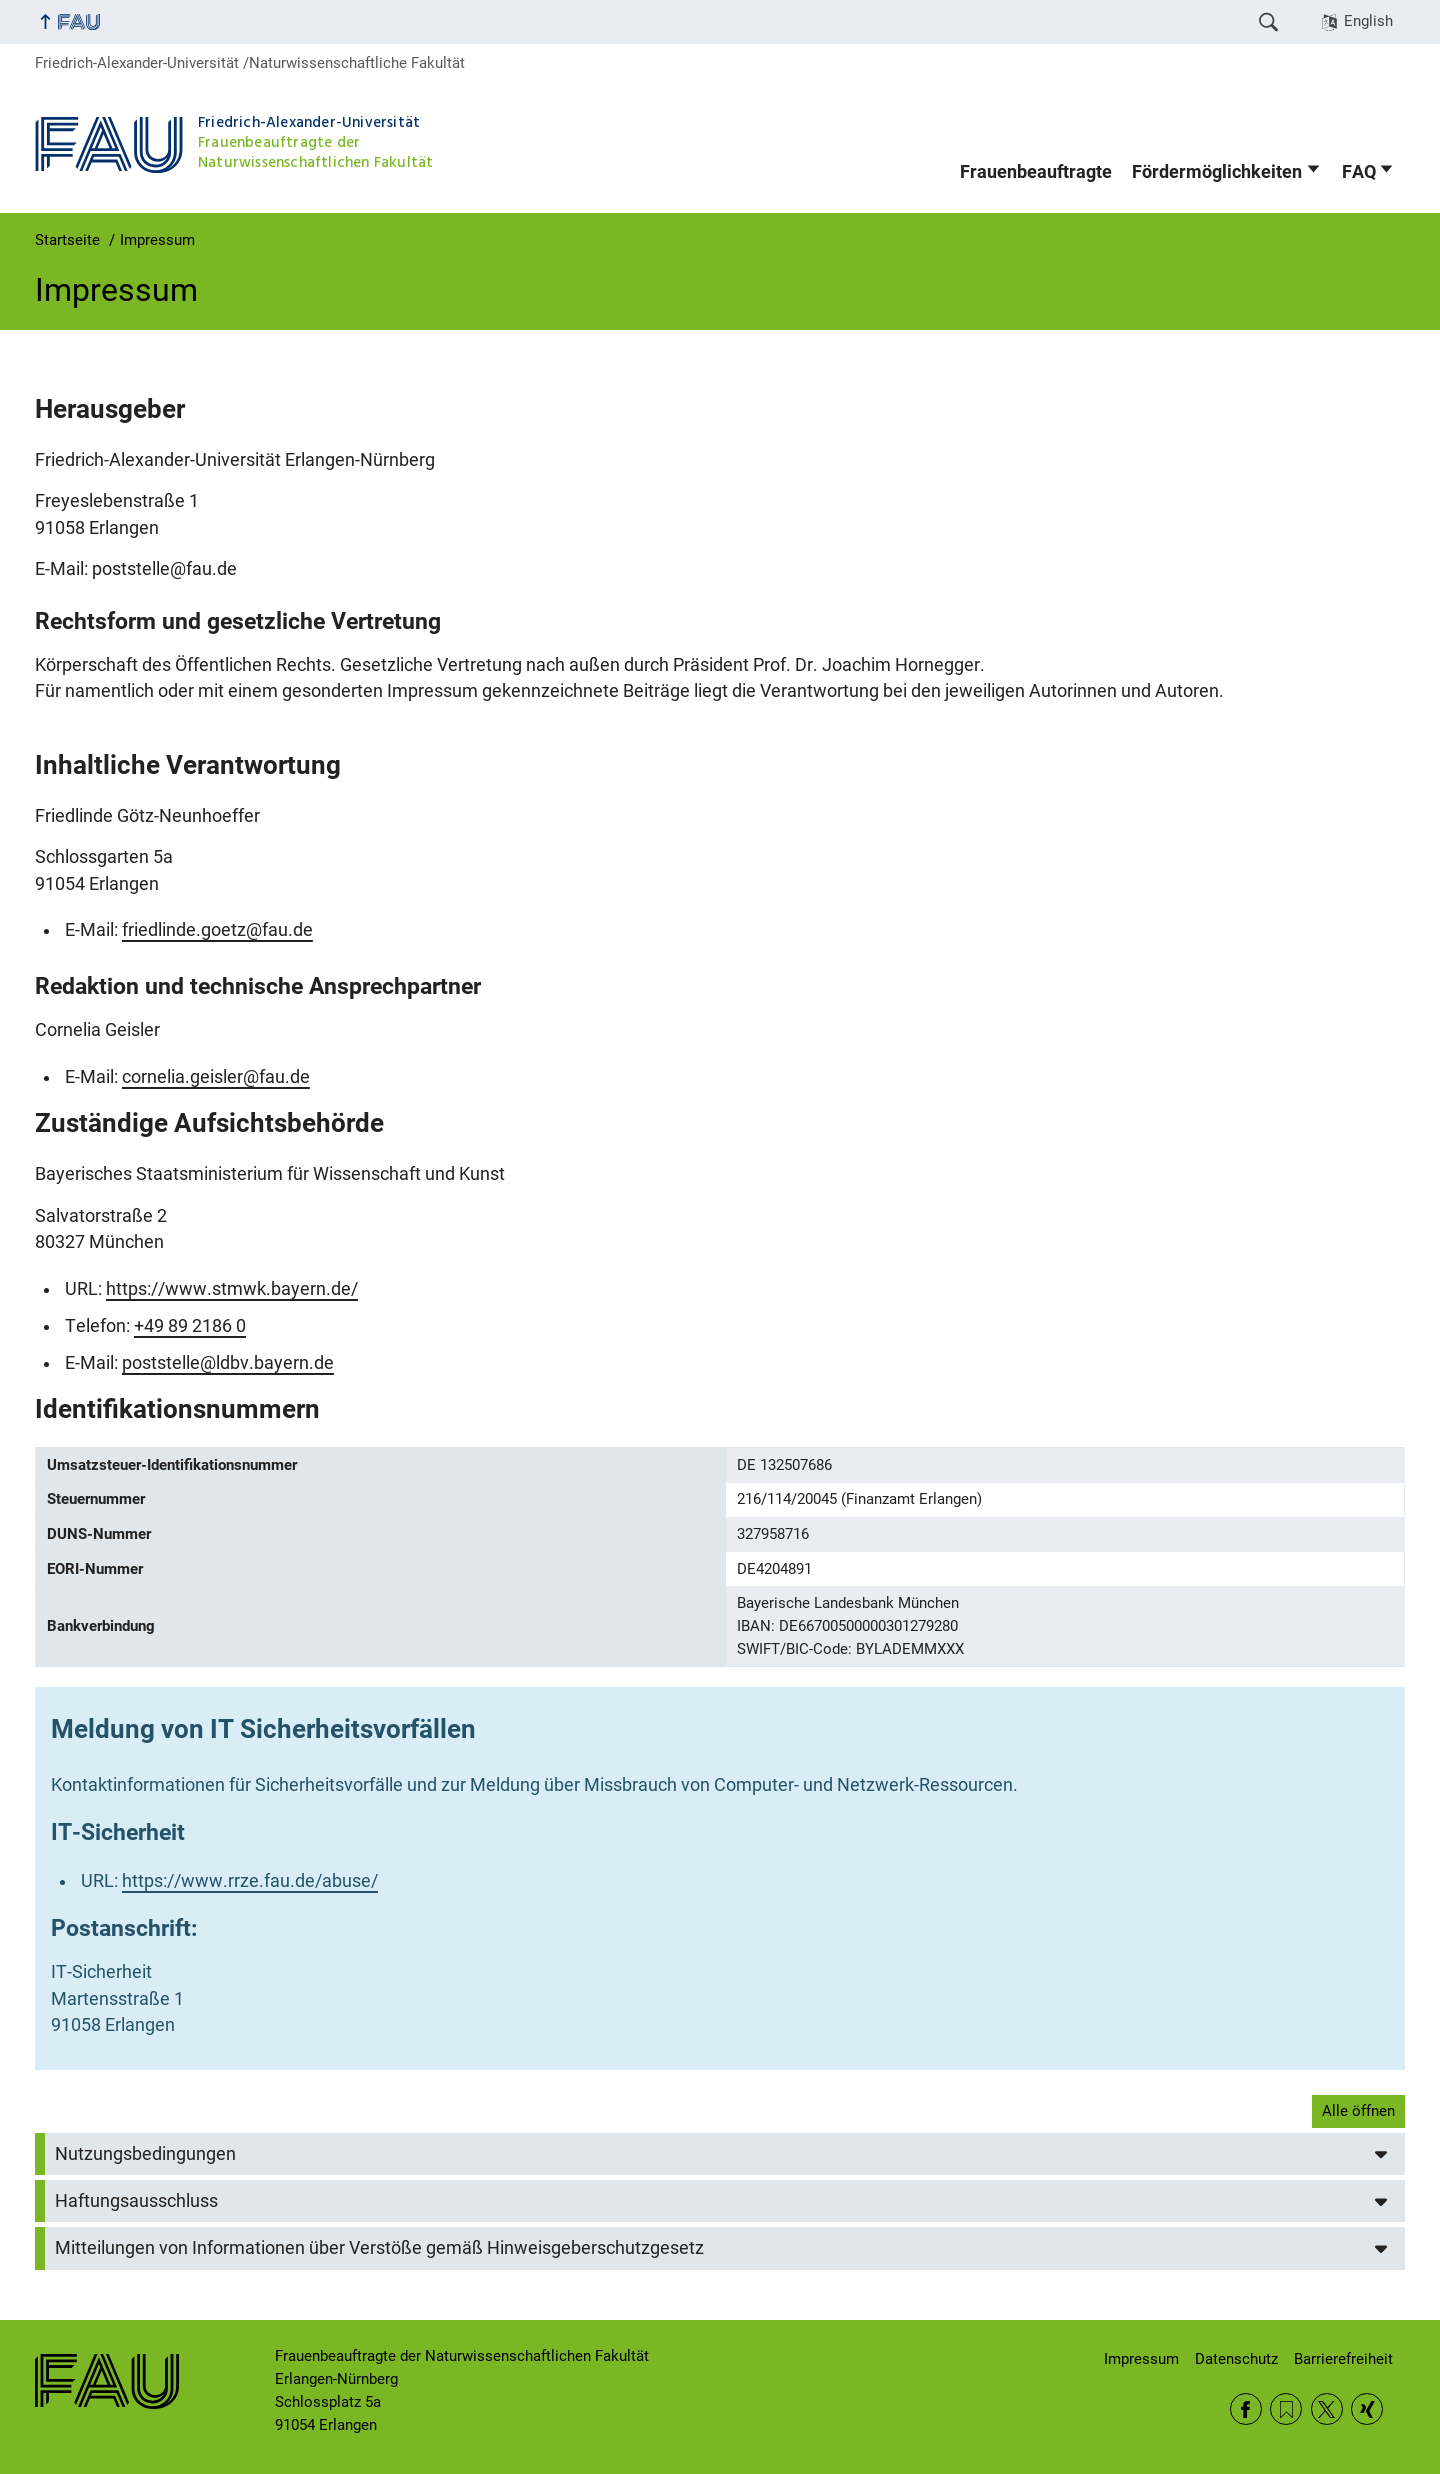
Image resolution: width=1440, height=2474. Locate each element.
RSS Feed (1286, 2409)
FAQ (1359, 172)
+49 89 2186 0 (190, 1326)
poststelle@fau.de (164, 569)
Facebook (1246, 2409)
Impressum (1141, 2359)
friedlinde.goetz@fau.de (217, 930)
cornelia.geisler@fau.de (216, 1077)
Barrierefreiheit (1343, 2359)
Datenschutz (1236, 2359)
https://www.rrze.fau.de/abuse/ (250, 1881)
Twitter (1327, 2409)
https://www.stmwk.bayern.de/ (232, 1289)
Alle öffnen (1358, 2111)
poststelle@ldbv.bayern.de (228, 1363)
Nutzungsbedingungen (145, 2154)
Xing (1367, 2409)
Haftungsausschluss (136, 2201)
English (1368, 21)
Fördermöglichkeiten (1217, 172)
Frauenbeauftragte (1036, 172)
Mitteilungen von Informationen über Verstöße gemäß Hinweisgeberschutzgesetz (379, 2248)
